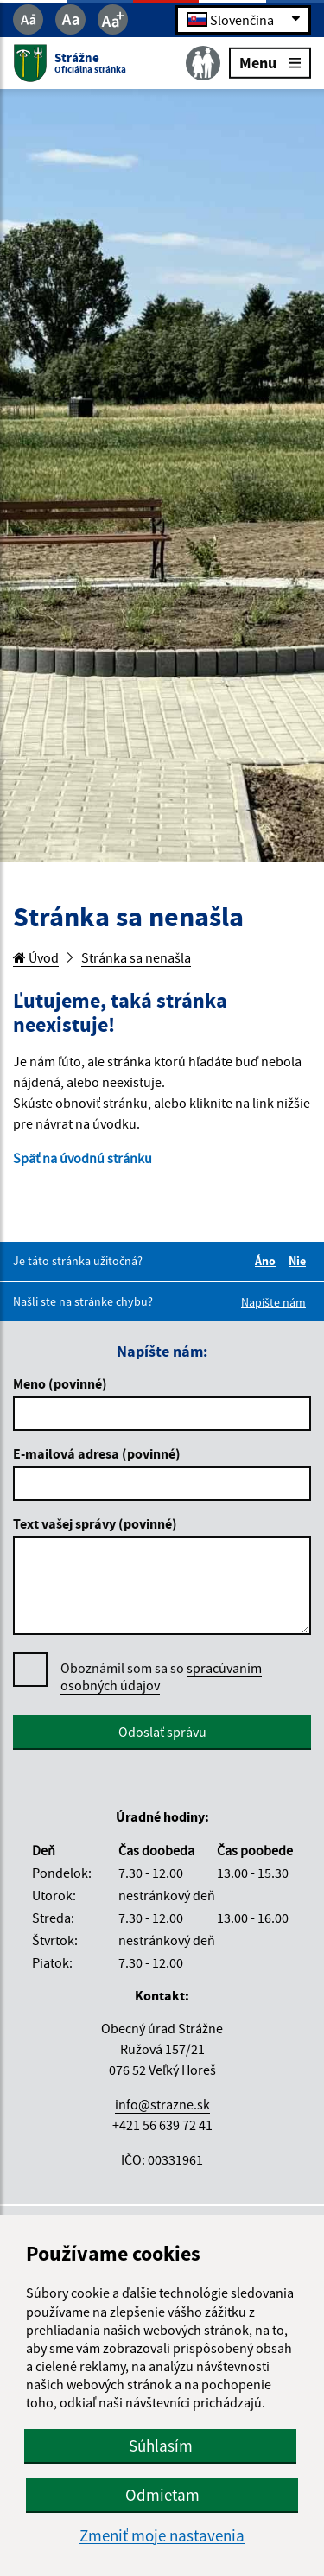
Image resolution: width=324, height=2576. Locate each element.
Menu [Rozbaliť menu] (270, 62)
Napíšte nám (273, 1302)
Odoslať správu (162, 1731)
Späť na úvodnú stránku (82, 1158)
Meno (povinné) (60, 1383)
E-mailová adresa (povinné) (97, 1453)
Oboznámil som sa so (161, 1677)
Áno (268, 1261)
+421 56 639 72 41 (162, 2125)
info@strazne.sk (162, 2104)
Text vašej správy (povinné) (95, 1523)
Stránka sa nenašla (136, 957)
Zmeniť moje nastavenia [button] (162, 2536)
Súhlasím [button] (161, 2445)
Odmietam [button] (162, 2494)
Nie (300, 1261)
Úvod (36, 957)
